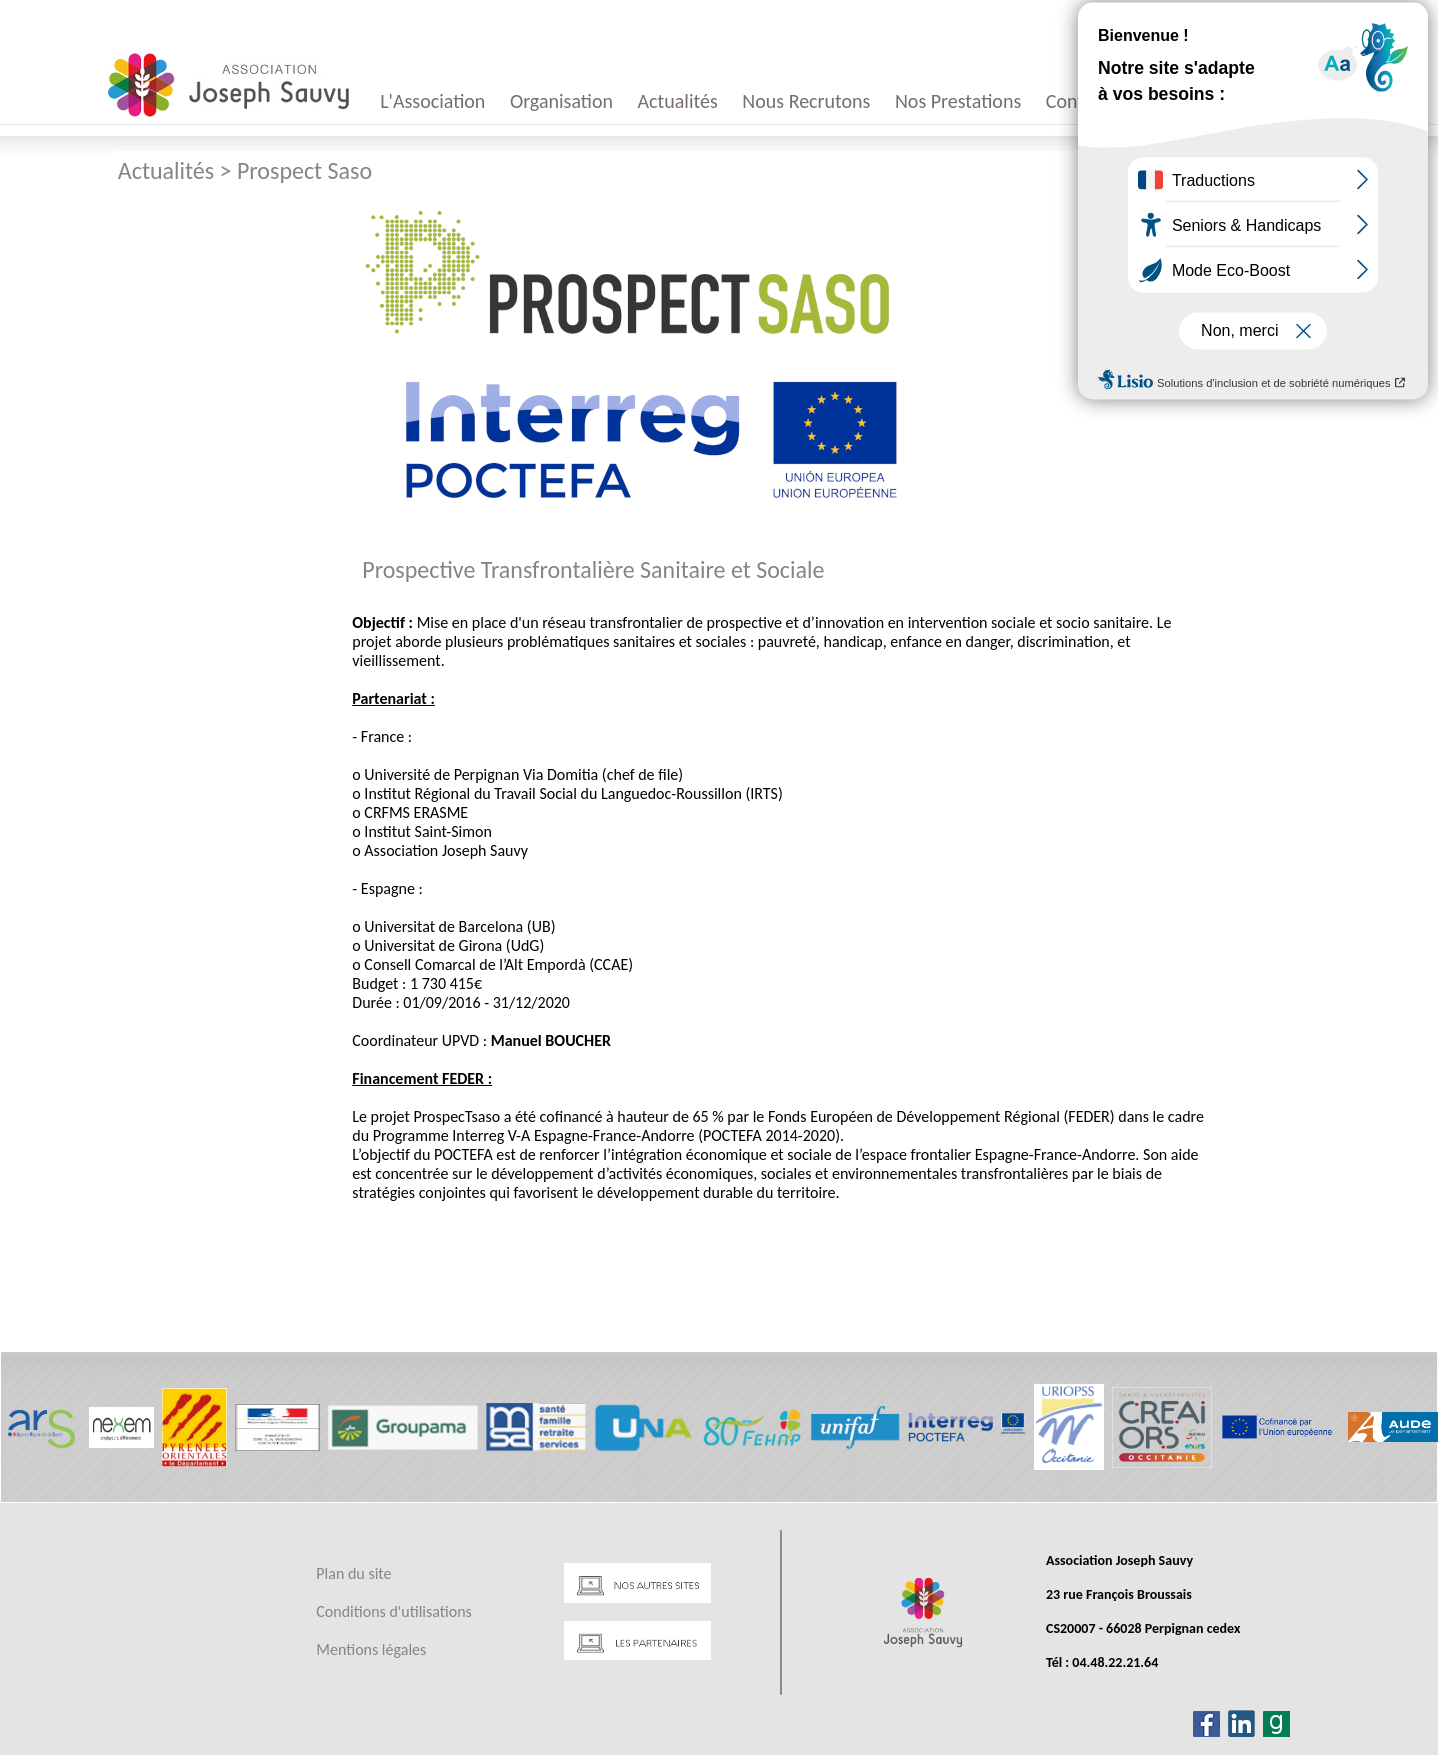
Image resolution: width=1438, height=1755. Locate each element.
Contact (1077, 101)
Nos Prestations (958, 101)
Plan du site (353, 1573)
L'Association (432, 101)
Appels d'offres (1193, 101)
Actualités (678, 101)
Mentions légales (371, 1649)
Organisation (561, 101)
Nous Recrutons (806, 101)
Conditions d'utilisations (393, 1611)
